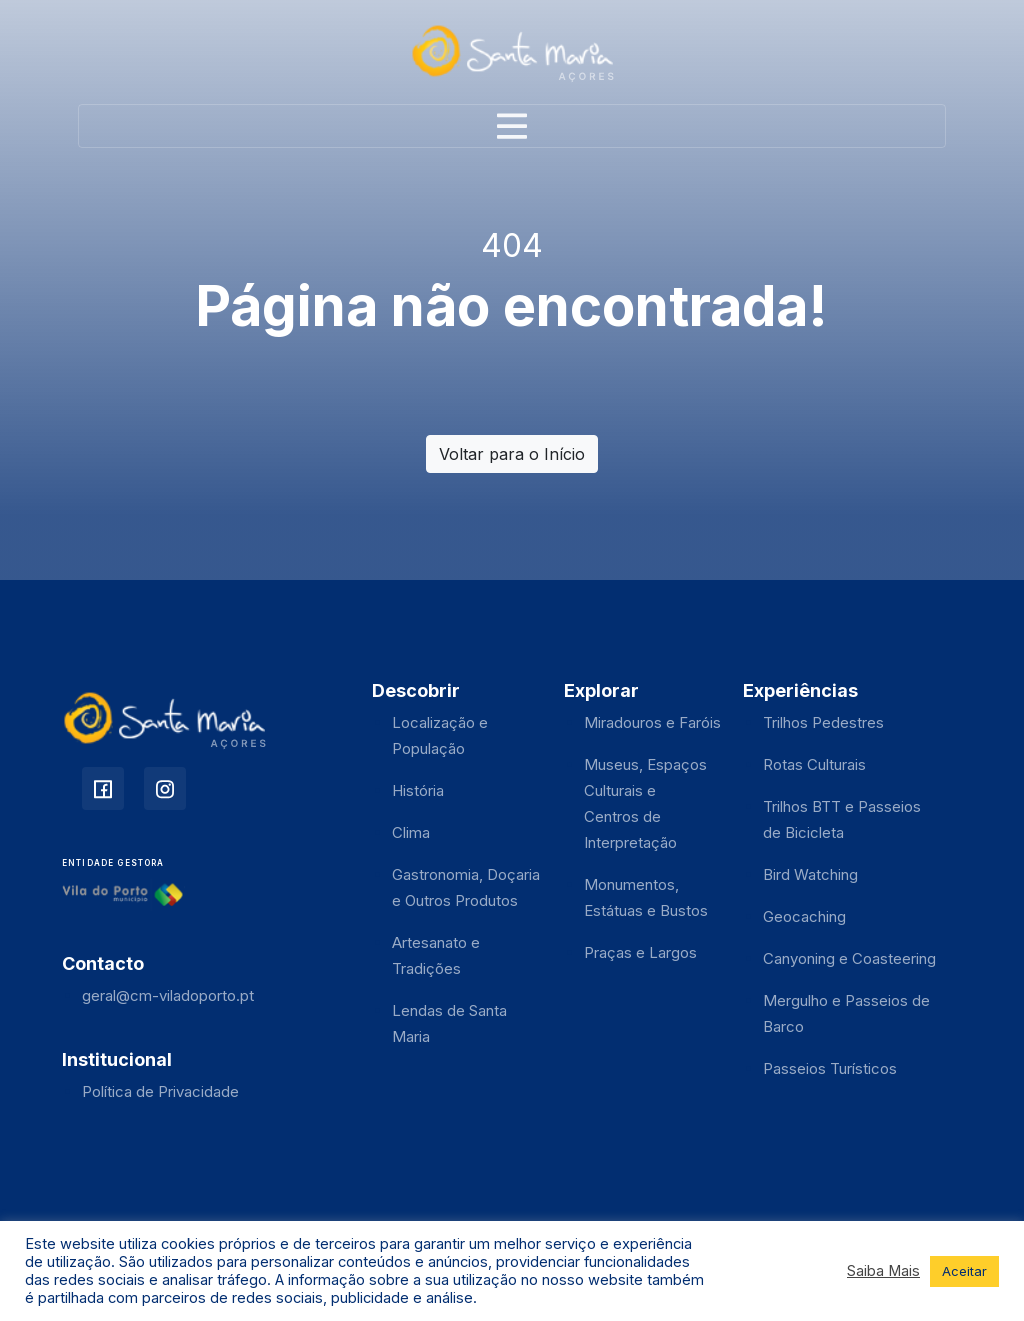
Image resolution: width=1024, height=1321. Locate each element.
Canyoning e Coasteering (849, 958)
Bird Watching (810, 874)
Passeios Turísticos (830, 1068)
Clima (411, 832)
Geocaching (804, 916)
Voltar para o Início (512, 454)
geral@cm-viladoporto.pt (168, 995)
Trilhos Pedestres (823, 722)
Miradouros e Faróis (652, 722)
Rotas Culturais (814, 764)
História (418, 790)
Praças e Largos (640, 952)
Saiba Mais (883, 1271)
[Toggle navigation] (512, 126)
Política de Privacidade (160, 1091)
